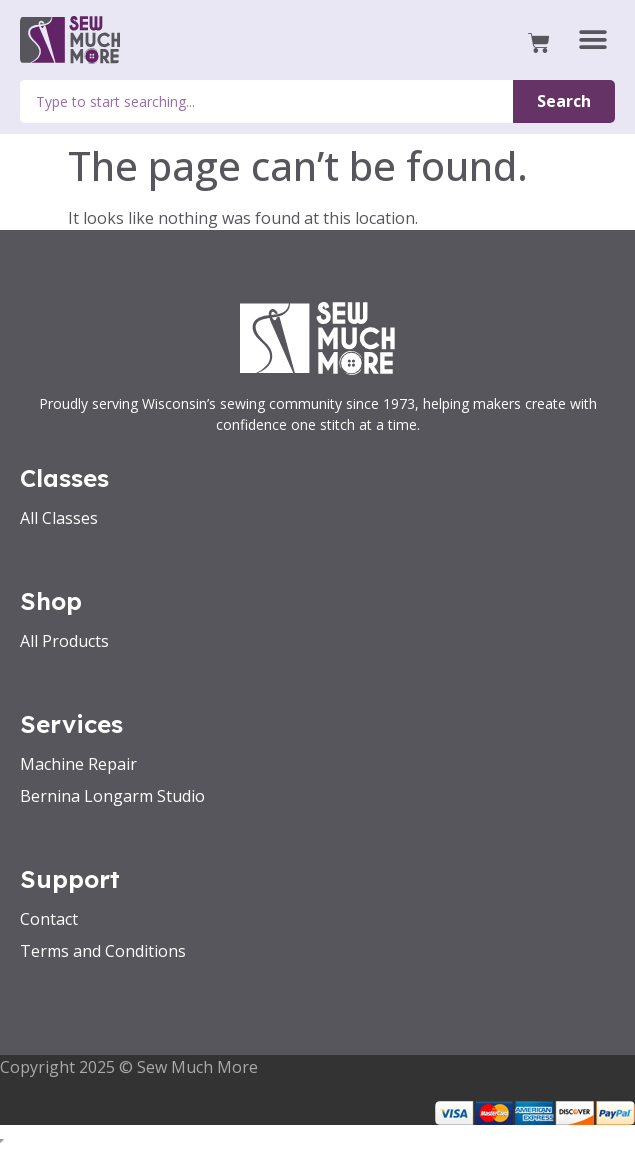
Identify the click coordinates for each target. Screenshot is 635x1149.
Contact (49, 919)
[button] (592, 40)
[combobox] (266, 101)
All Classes (59, 518)
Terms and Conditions (103, 951)
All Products (64, 641)
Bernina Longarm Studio (112, 796)
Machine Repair (78, 764)
